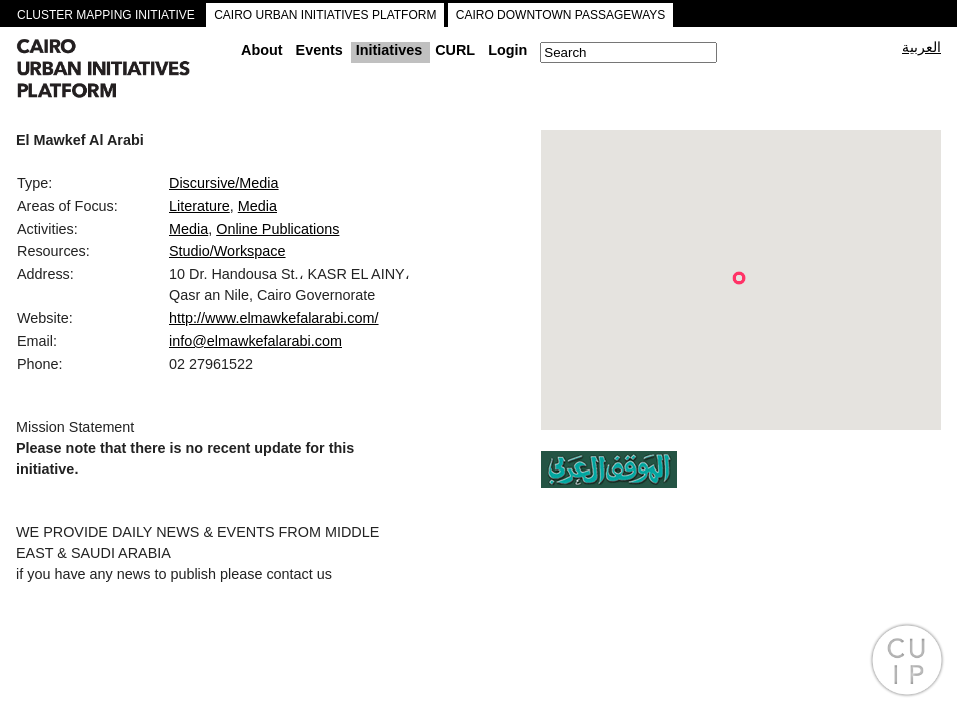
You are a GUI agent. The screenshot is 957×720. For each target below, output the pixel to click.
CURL (455, 50)
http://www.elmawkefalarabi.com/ (274, 318)
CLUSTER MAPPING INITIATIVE (106, 15)
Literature (199, 206)
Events (319, 50)
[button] (739, 278)
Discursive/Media (224, 183)
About (262, 50)
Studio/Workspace (227, 251)
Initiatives (389, 50)
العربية (921, 47)
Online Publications (277, 229)
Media (257, 206)
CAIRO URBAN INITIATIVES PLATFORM (325, 15)
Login (507, 50)
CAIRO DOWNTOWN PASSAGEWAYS (561, 15)
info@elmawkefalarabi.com (255, 341)
